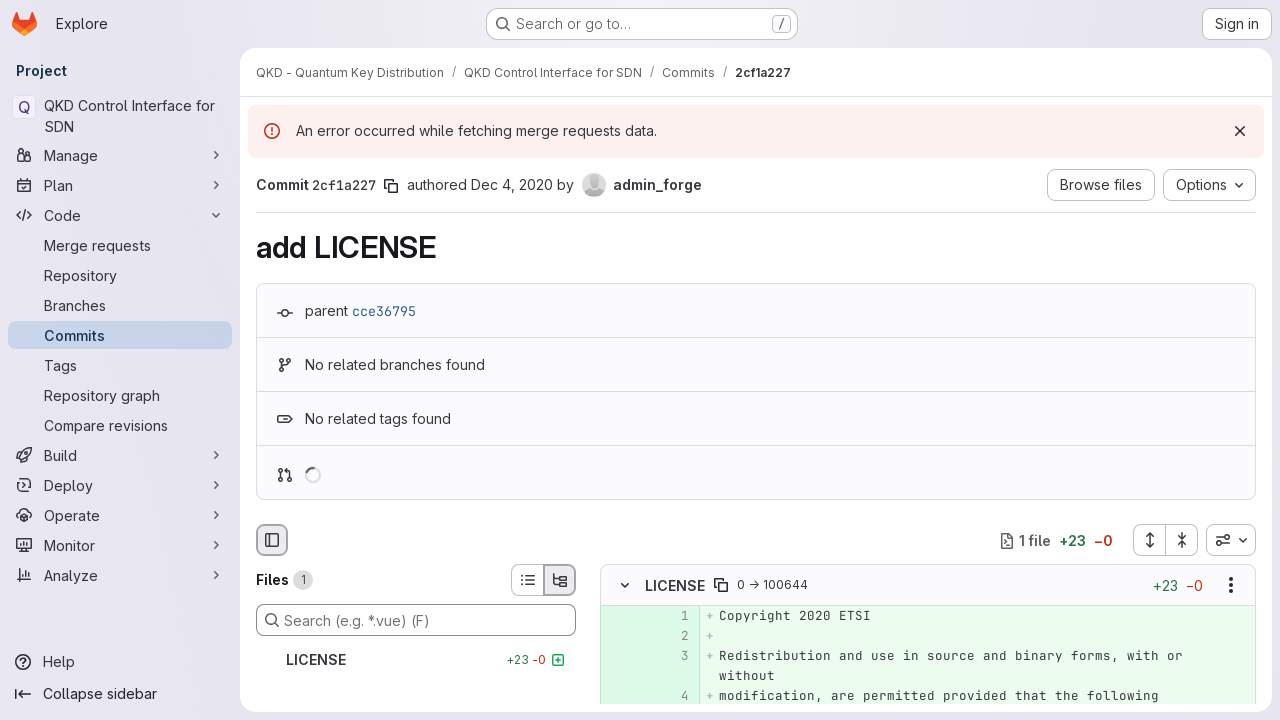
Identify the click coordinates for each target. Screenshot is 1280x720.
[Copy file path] (721, 586)
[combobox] (1231, 540)
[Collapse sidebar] (120, 694)
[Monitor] (120, 545)
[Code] (120, 215)
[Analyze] (120, 575)
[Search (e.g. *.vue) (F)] (416, 620)
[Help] (120, 662)
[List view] (527, 580)
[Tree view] (560, 580)
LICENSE (675, 585)
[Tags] (120, 365)
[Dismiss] (1240, 131)
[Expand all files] (1149, 540)
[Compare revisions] (120, 425)
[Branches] (120, 305)
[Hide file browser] (272, 540)
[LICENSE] (416, 660)
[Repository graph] (120, 395)
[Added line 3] (672, 657)
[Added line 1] (672, 617)
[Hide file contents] (625, 586)
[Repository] (120, 275)
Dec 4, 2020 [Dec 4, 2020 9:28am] (512, 184)
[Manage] (120, 155)
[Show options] (1231, 586)
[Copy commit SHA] (391, 186)
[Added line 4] (672, 697)
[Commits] (120, 335)
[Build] (120, 455)
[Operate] (120, 515)
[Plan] (120, 185)
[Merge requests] (120, 245)
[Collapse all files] (1182, 540)
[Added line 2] (672, 637)
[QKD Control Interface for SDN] (120, 116)
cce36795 (384, 311)
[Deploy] (120, 485)
